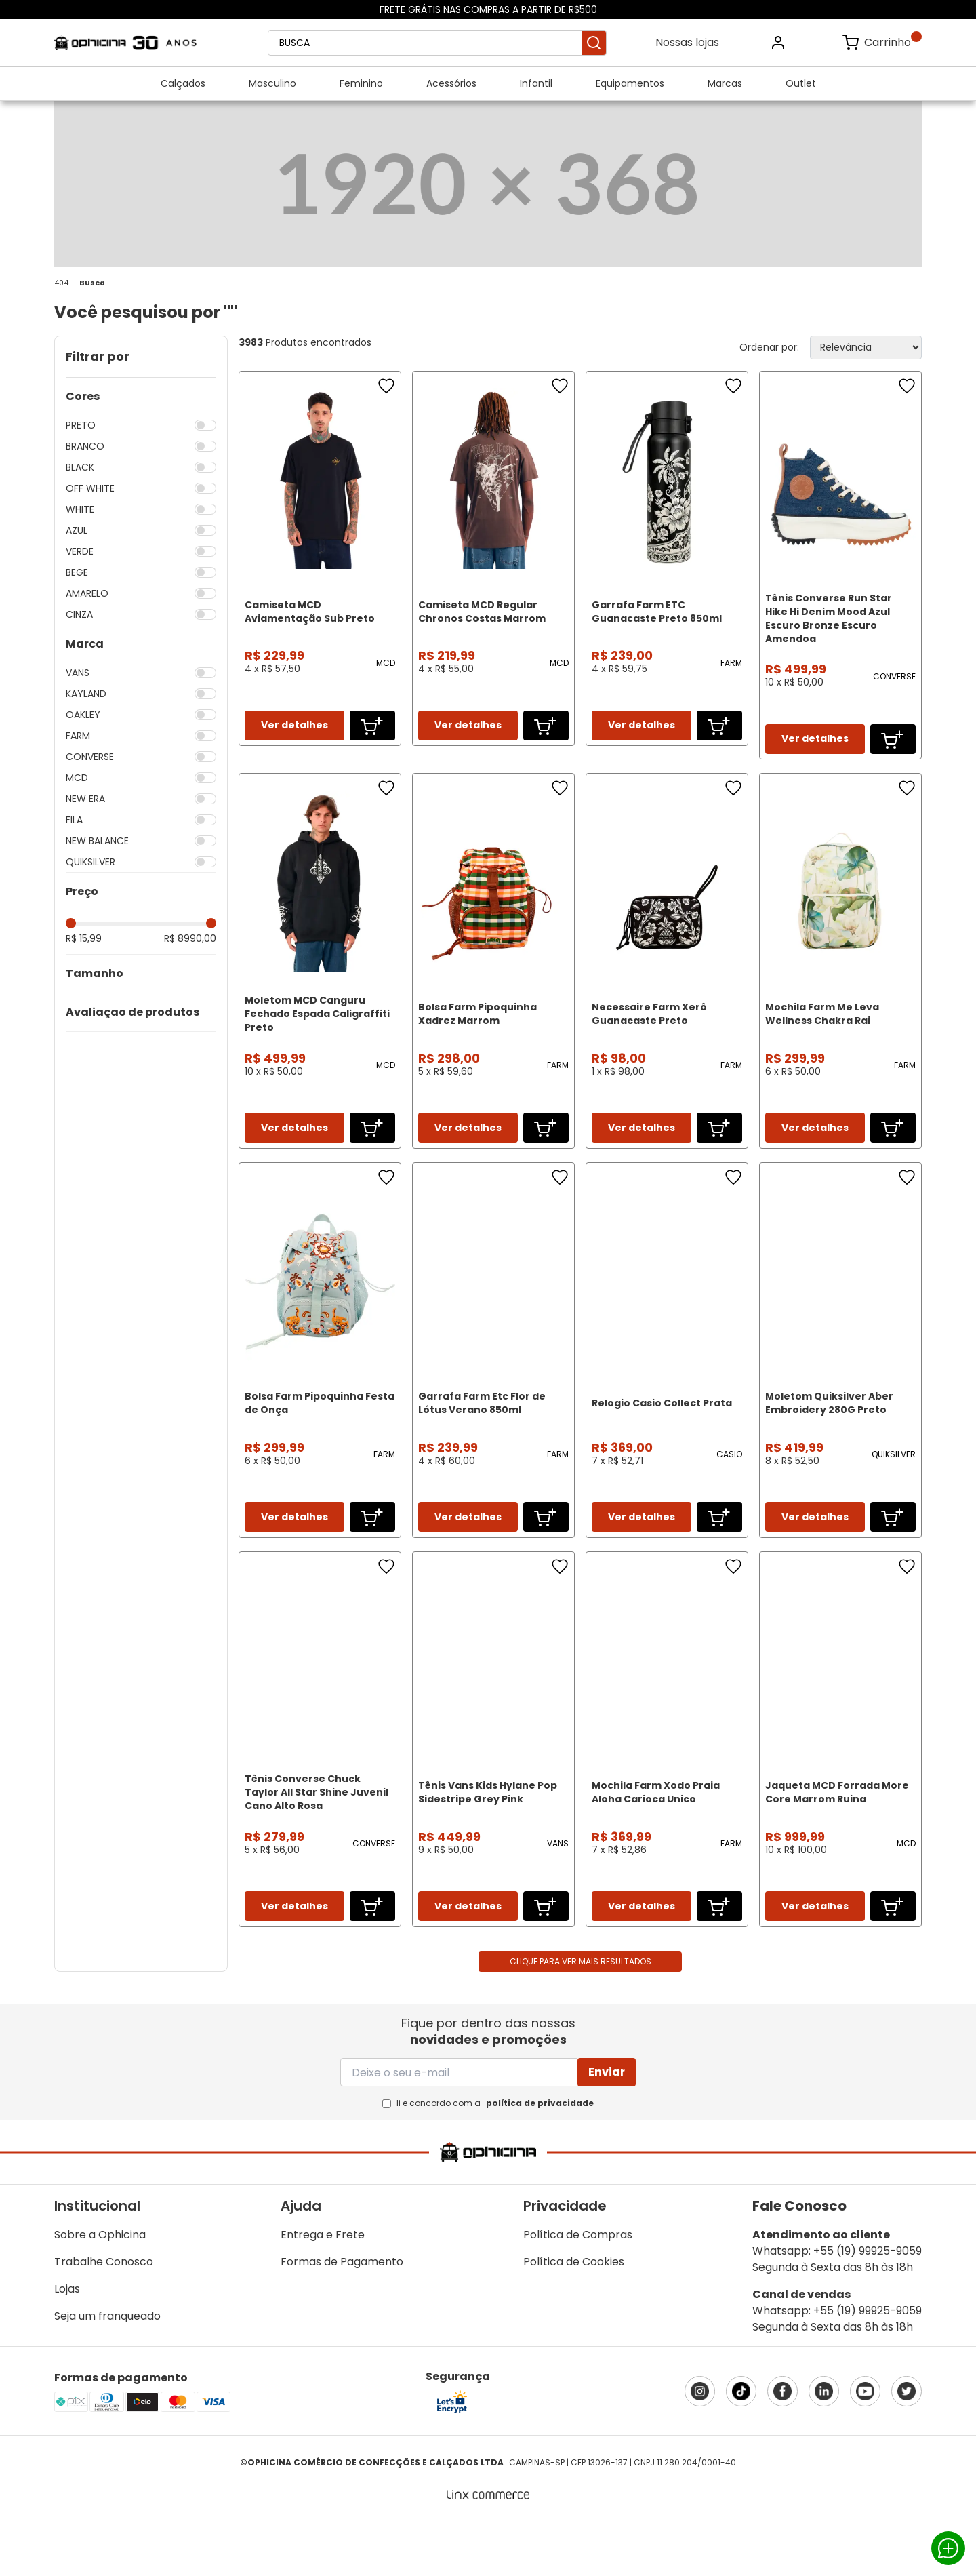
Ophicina (125, 42)
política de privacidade (540, 2157)
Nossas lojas (687, 42)
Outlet (801, 83)
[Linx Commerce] (488, 2549)
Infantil (536, 83)
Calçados (183, 83)
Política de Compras (577, 2289)
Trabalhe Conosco (103, 2316)
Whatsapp (948, 2548)
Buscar (594, 43)
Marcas (725, 83)
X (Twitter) (906, 2445)
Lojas (67, 2343)
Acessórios (451, 83)
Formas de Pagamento (342, 2316)
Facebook (782, 2445)
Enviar (606, 2126)
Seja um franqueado (107, 2370)
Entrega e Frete (323, 2289)
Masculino (272, 83)
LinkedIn (824, 2445)
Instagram (700, 2445)
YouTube (865, 2445)
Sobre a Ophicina (100, 2289)
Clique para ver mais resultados (580, 2016)
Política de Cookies (573, 2316)
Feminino (361, 83)
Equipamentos (630, 83)
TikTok (741, 2445)
